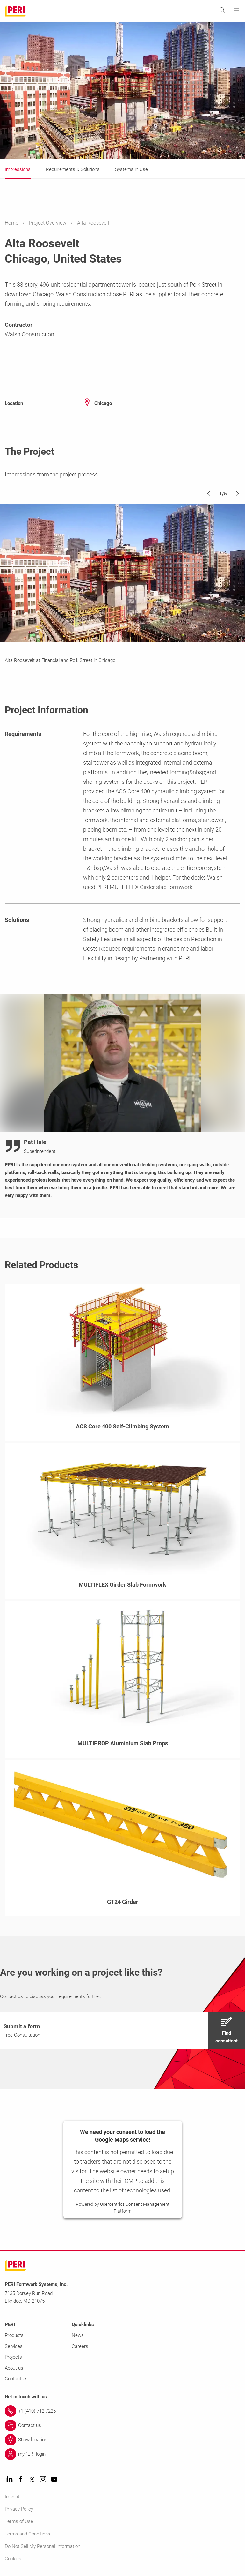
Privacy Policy (19, 2509)
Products (14, 2335)
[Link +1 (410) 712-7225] (122, 2411)
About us (14, 2368)
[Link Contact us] (122, 2425)
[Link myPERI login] (122, 2454)
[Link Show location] (122, 2439)
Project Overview (48, 223)
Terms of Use (19, 2521)
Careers (80, 2346)
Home (12, 223)
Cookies (13, 2559)
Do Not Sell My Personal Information (42, 2546)
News (78, 2335)
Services (14, 2346)
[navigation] (122, 2030)
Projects (13, 2357)
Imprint (12, 2496)
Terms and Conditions (27, 2534)
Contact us (16, 2379)
